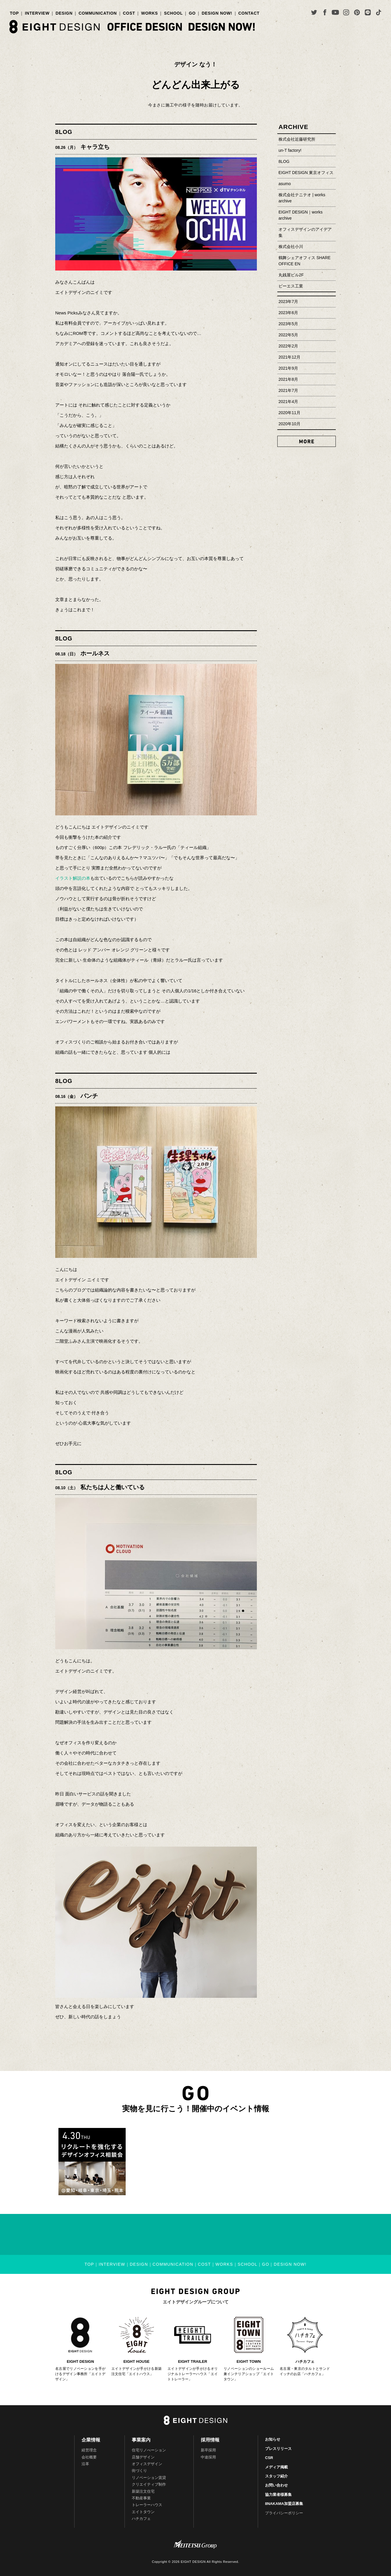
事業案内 (141, 2439)
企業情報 (91, 2439)
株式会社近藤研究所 (296, 139)
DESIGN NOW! (217, 13)
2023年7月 (288, 301)
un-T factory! (289, 150)
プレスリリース (278, 2448)
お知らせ (272, 2439)
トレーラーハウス (147, 2505)
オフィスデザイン (147, 2464)
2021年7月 (288, 390)
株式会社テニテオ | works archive (301, 197)
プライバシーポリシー (284, 2513)
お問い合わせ (276, 2485)
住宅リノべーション (149, 2450)
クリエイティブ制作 (149, 2484)
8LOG (63, 132)
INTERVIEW (37, 13)
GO (192, 13)
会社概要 (89, 2457)
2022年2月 (288, 346)
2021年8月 (288, 379)
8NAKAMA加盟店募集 (284, 2503)
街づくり (139, 2470)
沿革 (85, 2464)
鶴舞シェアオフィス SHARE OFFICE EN (304, 260)
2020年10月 (289, 423)
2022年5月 (288, 335)
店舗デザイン (143, 2457)
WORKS (149, 13)
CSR (269, 2458)
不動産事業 (141, 2498)
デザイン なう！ (195, 64)
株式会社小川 (290, 246)
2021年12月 (289, 357)
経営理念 (89, 2450)
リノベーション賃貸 (149, 2477)
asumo (284, 183)
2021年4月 (288, 401)
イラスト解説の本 (72, 878)
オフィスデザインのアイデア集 (305, 232)
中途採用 (208, 2457)
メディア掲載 (276, 2467)
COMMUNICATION (98, 13)
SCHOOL (173, 13)
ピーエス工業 (290, 286)
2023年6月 (288, 312)
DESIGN (64, 13)
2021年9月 (288, 368)
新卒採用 (208, 2450)
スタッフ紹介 (276, 2476)
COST (129, 13)
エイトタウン (143, 2512)
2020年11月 (289, 412)
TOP (14, 13)
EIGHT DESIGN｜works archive (300, 215)
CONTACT (249, 13)
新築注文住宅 (143, 2491)
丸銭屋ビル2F (291, 275)
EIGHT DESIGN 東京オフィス (305, 172)
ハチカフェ (141, 2518)
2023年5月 (288, 323)
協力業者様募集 (278, 2494)
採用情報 (210, 2439)
